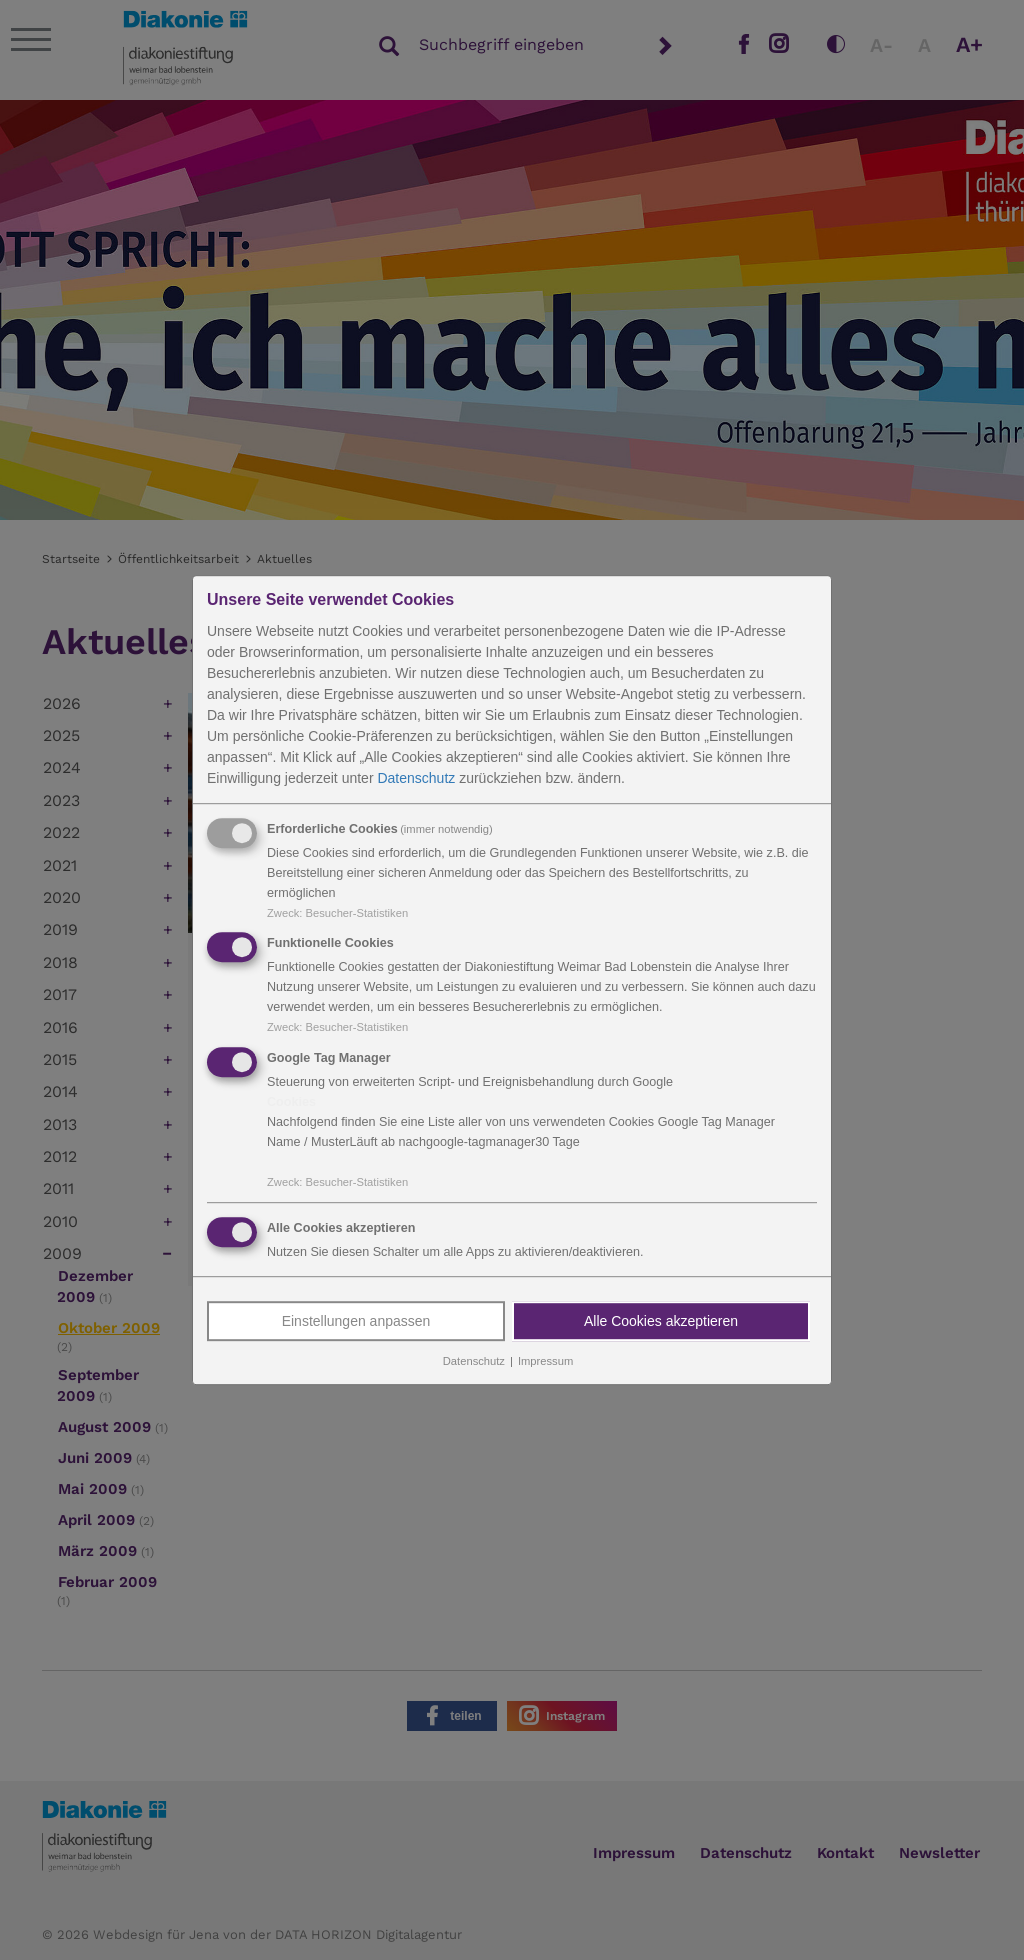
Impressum (545, 1361)
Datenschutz (416, 778)
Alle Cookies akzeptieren (661, 1321)
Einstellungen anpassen (356, 1321)
